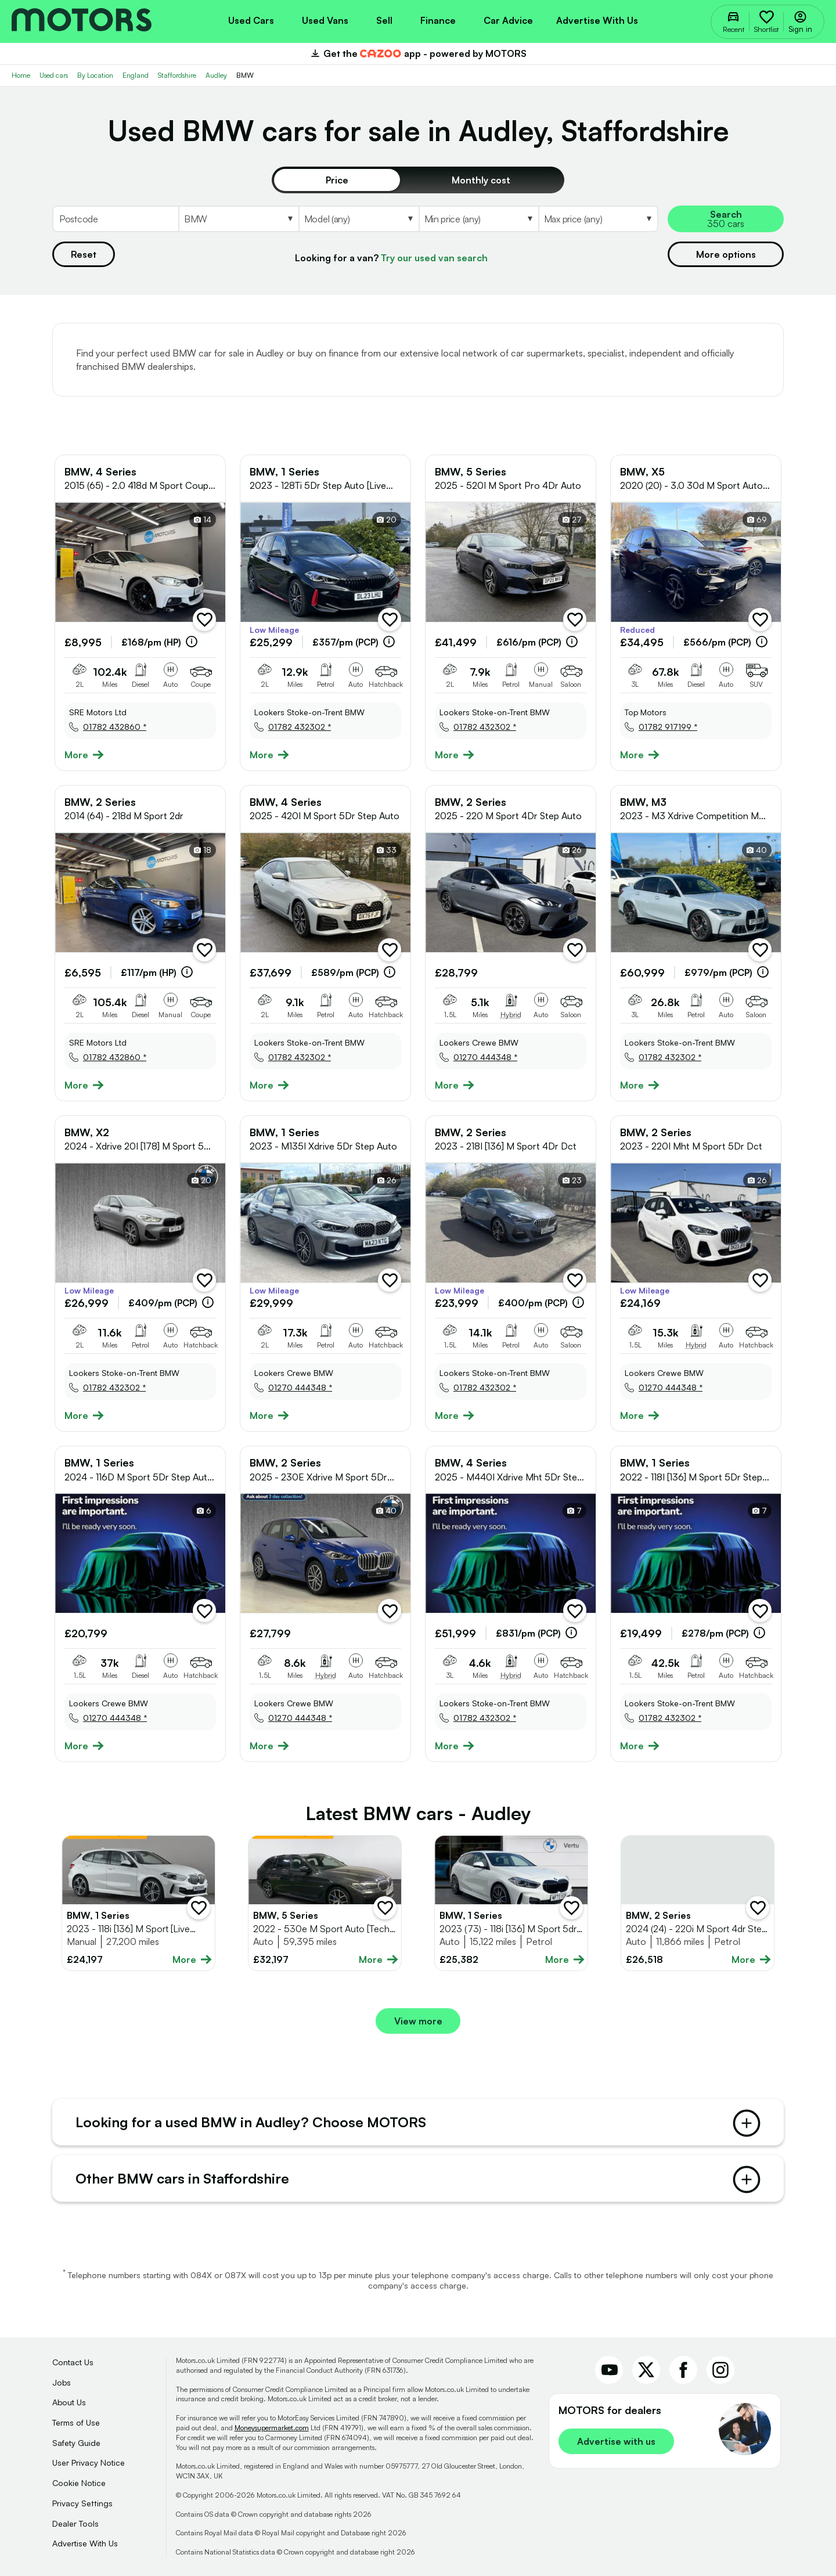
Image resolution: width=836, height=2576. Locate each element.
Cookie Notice (79, 2483)
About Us (69, 2402)
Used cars (53, 75)
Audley (216, 75)
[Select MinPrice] (478, 219)
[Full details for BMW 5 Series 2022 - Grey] (325, 1903)
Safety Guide (76, 2443)
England (135, 75)
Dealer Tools (75, 2523)
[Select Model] (358, 219)
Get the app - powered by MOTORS (417, 53)
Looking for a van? (391, 257)
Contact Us (72, 2362)
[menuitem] (251, 19)
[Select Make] (238, 219)
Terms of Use (76, 2422)
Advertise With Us (85, 2543)
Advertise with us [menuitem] (597, 20)
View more (418, 2021)
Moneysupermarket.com (272, 2427)
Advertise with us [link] (616, 2441)
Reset (83, 254)
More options (726, 254)
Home (21, 75)
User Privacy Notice (88, 2462)
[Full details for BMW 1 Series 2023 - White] (138, 1903)
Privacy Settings (82, 2503)
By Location (95, 75)
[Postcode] (115, 219)
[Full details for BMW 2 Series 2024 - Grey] (697, 1903)
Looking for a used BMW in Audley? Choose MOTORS (418, 2123)
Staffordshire (177, 75)
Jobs (61, 2382)
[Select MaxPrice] (598, 219)
